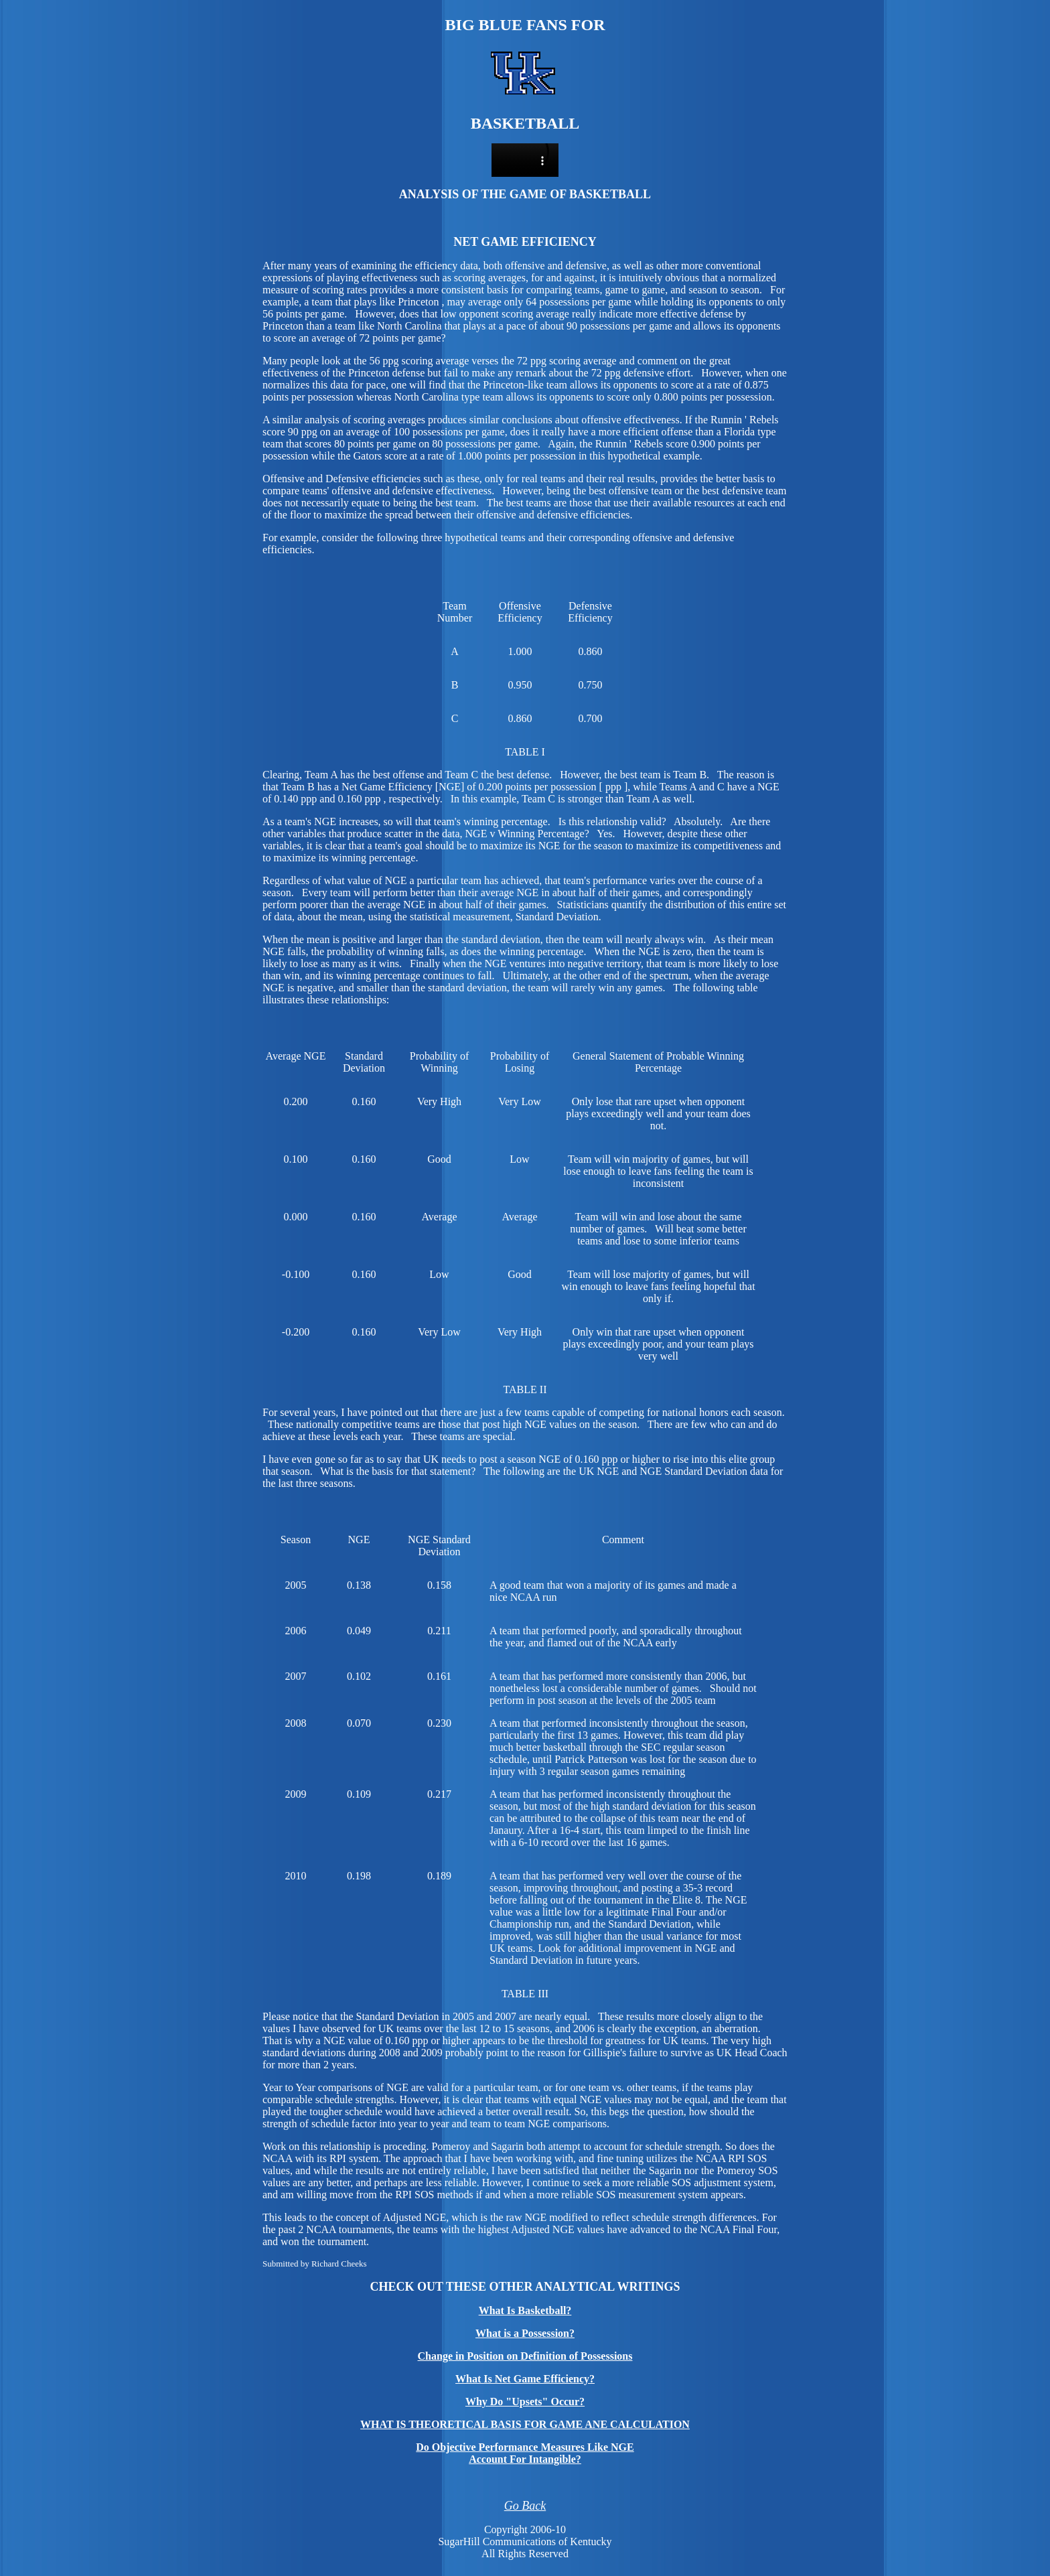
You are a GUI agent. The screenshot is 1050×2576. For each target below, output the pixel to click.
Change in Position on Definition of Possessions (525, 2356)
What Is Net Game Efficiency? (525, 2378)
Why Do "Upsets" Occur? (525, 2401)
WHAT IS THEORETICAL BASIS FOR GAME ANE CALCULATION (525, 2424)
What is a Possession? (525, 2333)
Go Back (525, 2505)
